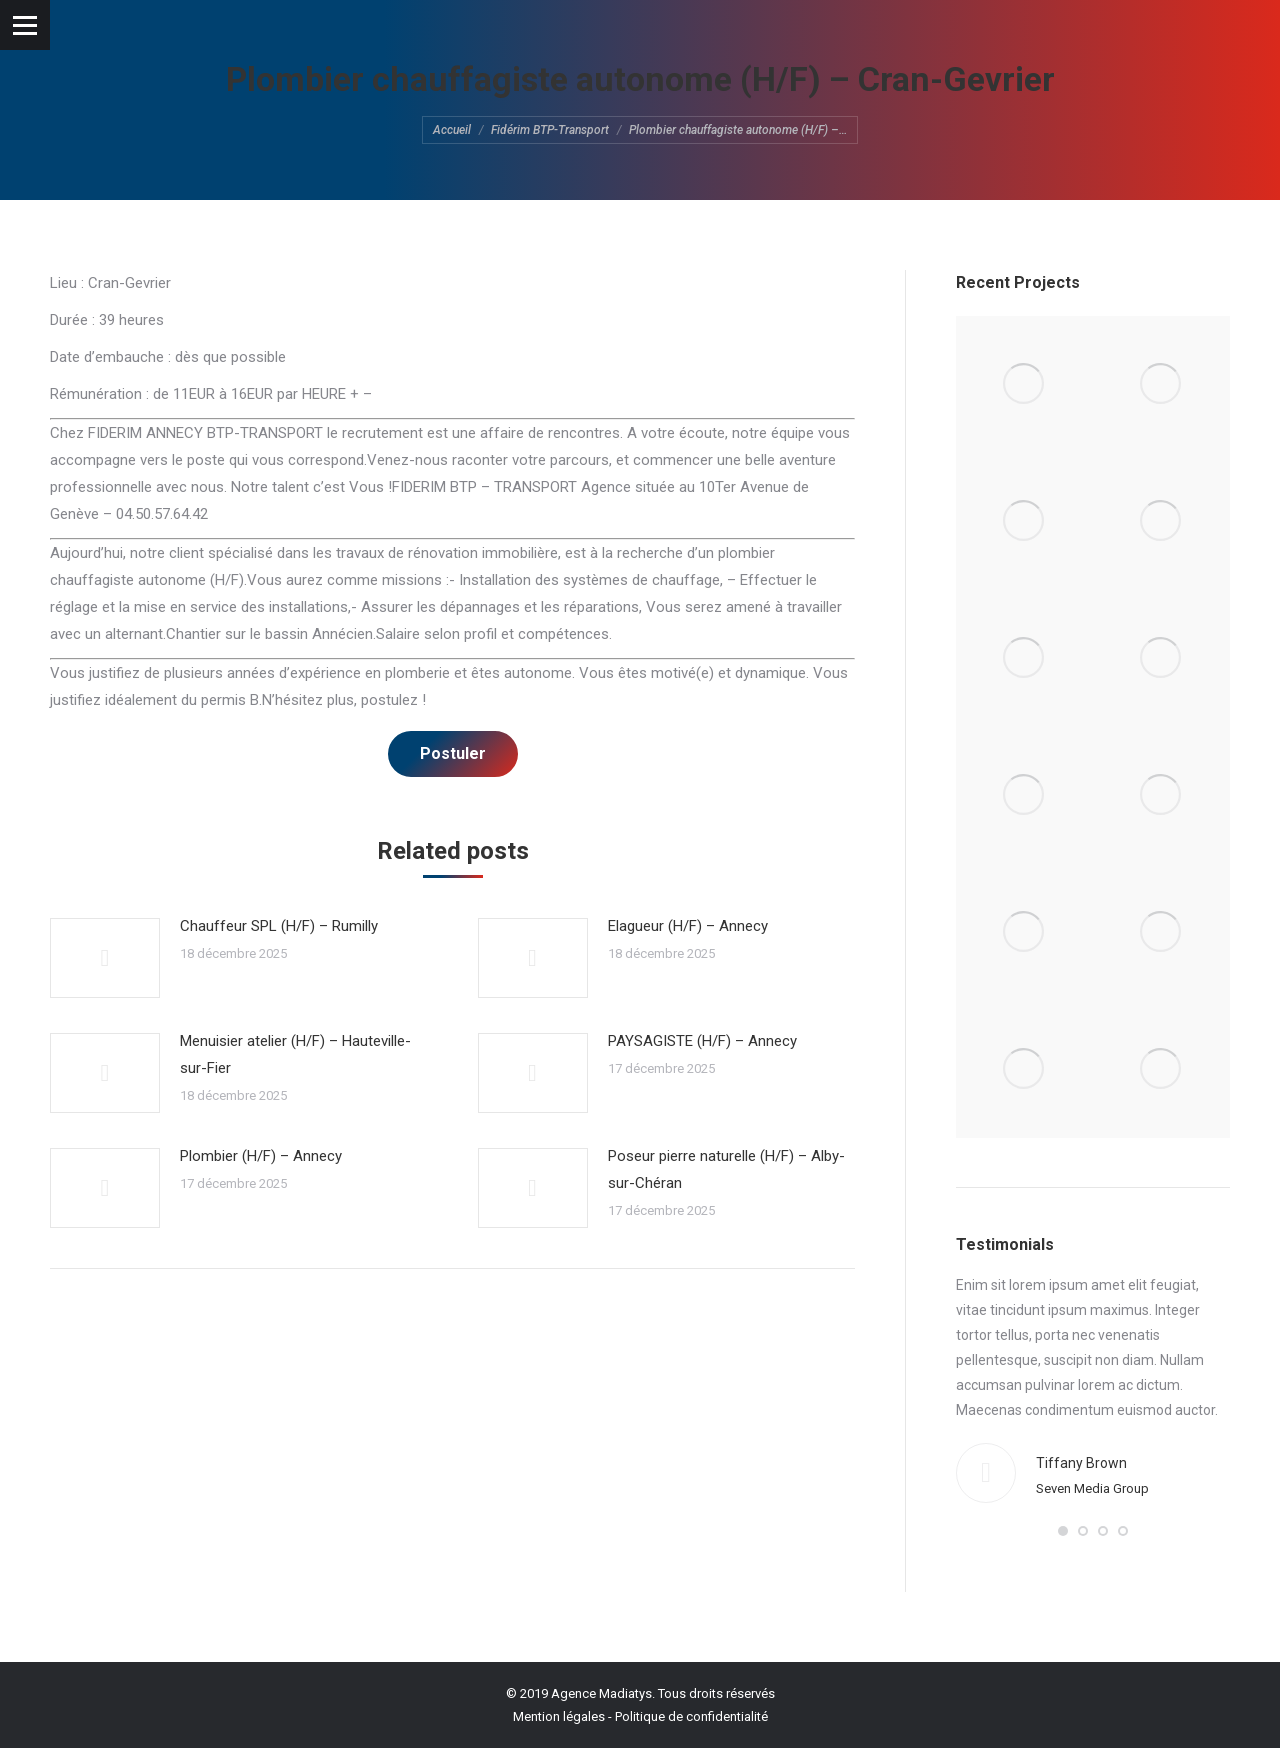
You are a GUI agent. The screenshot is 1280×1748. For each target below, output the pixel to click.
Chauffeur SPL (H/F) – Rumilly (279, 926)
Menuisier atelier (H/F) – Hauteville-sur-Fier (295, 1054)
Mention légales (559, 1716)
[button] (1063, 1531)
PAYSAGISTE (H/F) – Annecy (702, 1041)
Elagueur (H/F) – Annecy (688, 926)
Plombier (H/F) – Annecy (261, 1156)
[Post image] (105, 958)
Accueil (452, 130)
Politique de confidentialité (691, 1716)
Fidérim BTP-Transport (550, 130)
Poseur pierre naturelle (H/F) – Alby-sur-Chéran (726, 1169)
